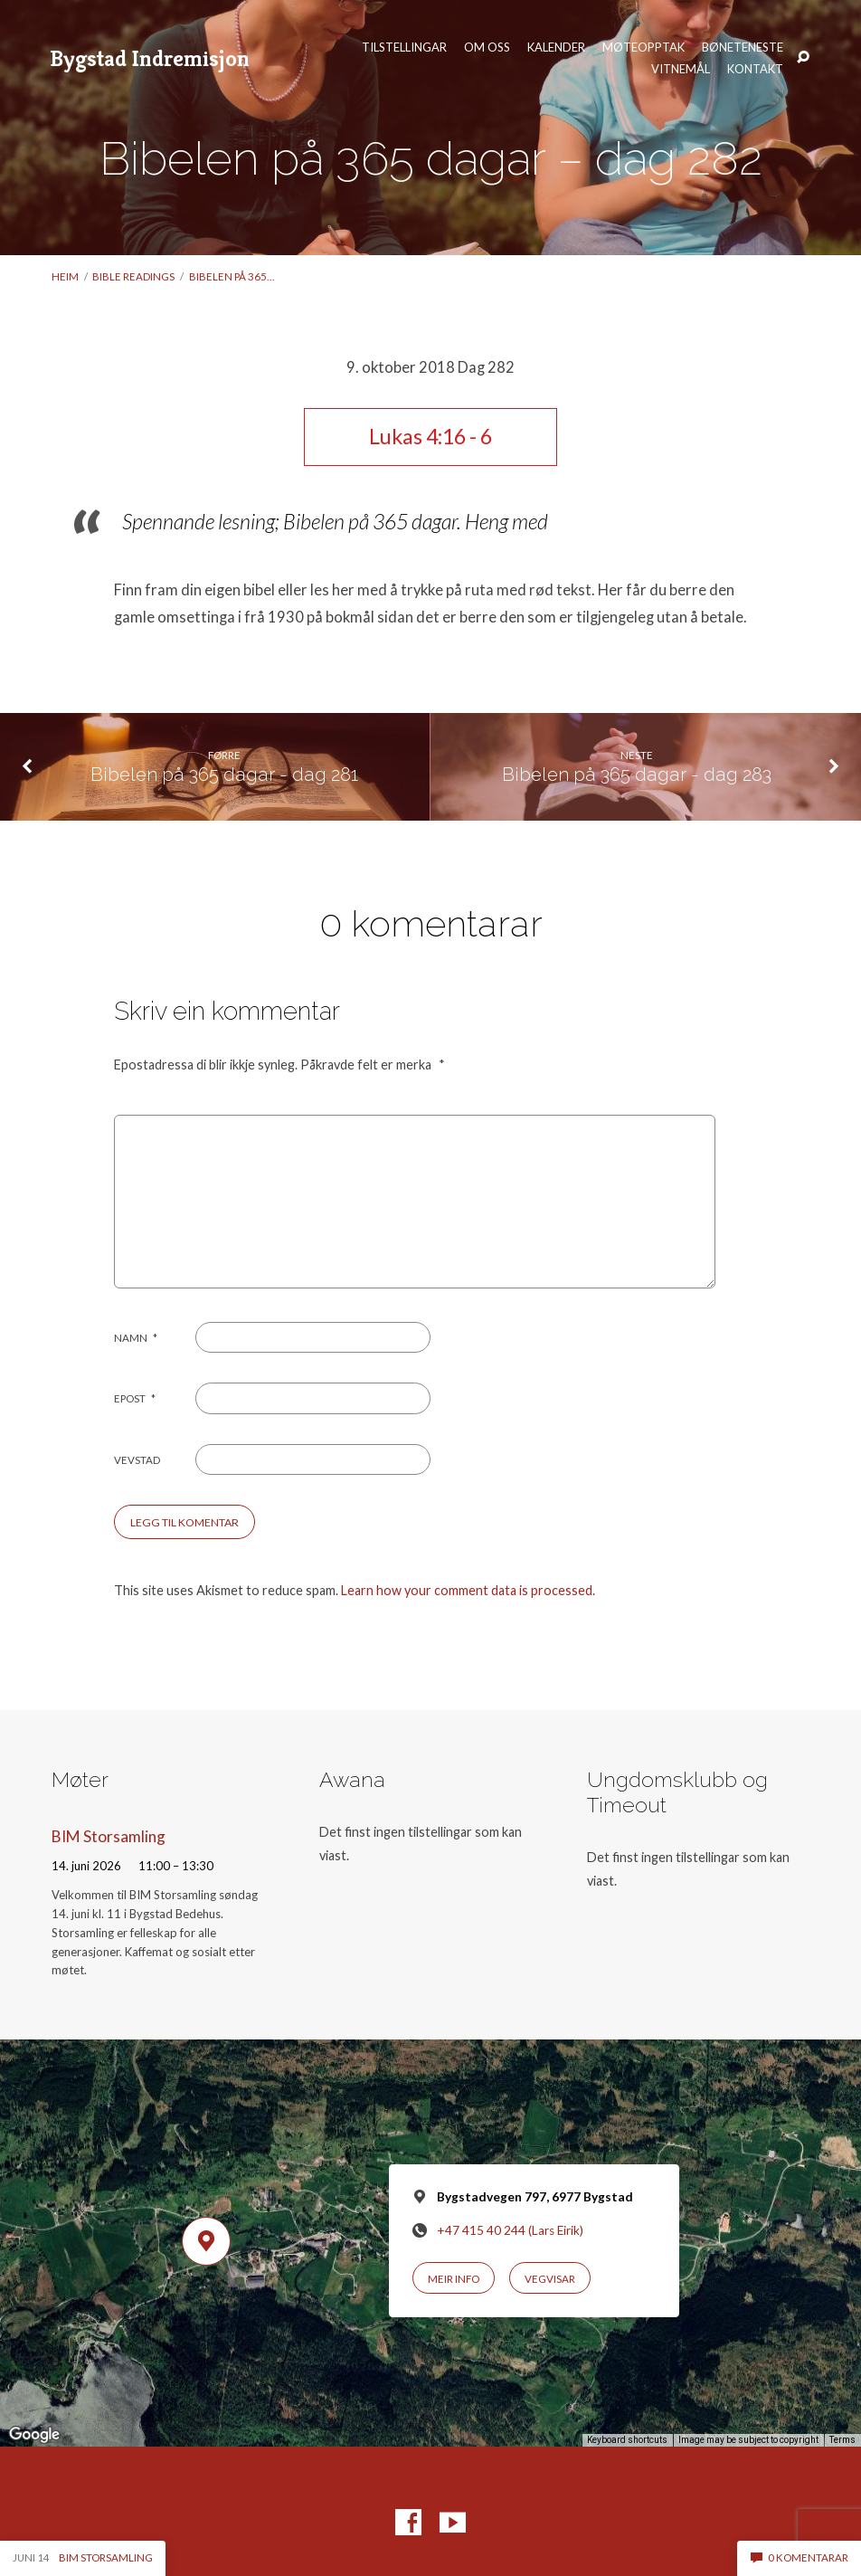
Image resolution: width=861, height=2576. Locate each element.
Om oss (487, 47)
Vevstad (137, 1460)
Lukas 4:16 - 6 (430, 436)
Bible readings (133, 276)
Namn (135, 1338)
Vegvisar (550, 2279)
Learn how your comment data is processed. (468, 1590)
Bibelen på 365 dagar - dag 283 (636, 774)
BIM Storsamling (109, 1836)
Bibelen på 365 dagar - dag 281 (224, 774)
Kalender (556, 47)
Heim (65, 276)
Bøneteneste (742, 47)
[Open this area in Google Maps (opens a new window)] (34, 2435)
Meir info (453, 2279)
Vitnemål (680, 69)
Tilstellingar (404, 47)
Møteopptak (643, 47)
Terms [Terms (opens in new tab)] (842, 2440)
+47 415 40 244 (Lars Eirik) (510, 2230)
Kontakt (755, 69)
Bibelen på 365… (231, 276)
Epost (135, 1398)
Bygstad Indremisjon (150, 57)
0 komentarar (799, 2557)
